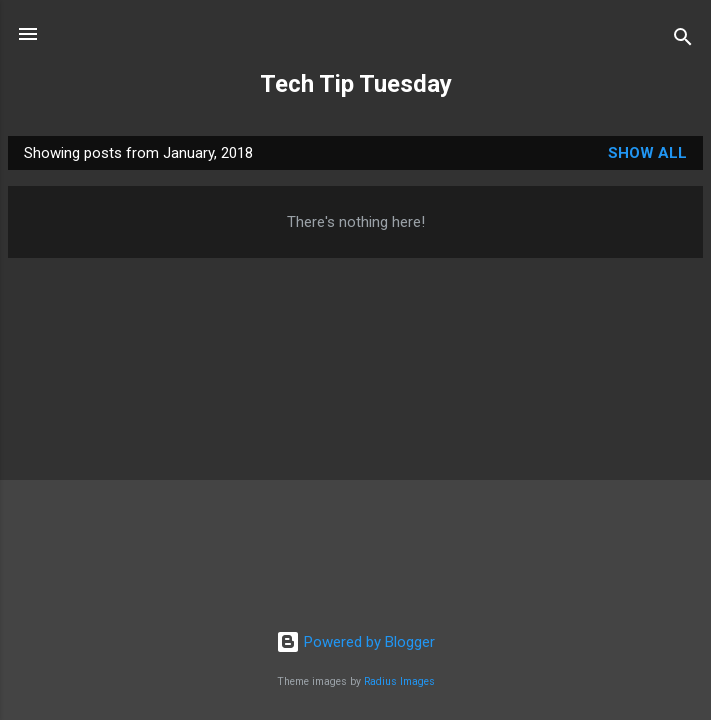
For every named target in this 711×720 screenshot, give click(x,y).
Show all (647, 153)
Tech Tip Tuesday (356, 84)
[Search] (683, 40)
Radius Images (399, 681)
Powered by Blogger (355, 642)
